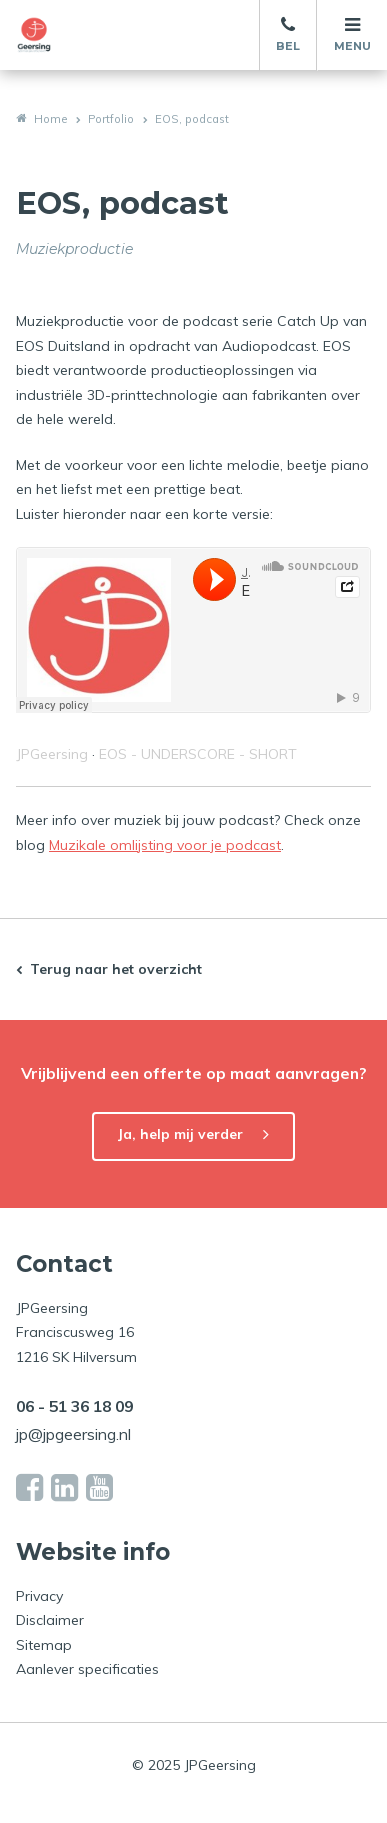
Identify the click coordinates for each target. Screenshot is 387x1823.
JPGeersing (52, 754)
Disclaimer (50, 1620)
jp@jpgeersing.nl (73, 1434)
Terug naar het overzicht (116, 969)
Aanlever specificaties (87, 1669)
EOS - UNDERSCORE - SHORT (198, 754)
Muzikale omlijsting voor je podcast (165, 845)
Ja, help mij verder (180, 1134)
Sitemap (44, 1645)
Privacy (39, 1596)
